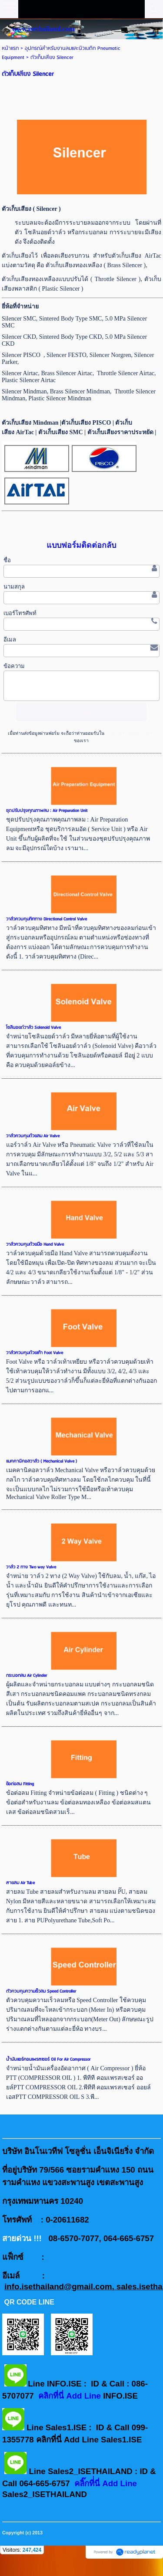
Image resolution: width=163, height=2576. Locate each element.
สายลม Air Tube (20, 1883)
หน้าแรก (10, 48)
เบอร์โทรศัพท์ (20, 613)
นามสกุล (14, 586)
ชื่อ (7, 560)
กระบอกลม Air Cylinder (26, 1675)
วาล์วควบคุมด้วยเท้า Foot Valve (34, 1353)
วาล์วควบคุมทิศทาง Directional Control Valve (46, 919)
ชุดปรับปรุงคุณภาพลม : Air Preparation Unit (46, 811)
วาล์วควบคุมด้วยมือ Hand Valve (35, 1244)
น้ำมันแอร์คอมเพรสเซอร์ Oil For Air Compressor (48, 2059)
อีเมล (9, 639)
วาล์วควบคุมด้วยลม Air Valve (33, 1136)
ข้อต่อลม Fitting (20, 1784)
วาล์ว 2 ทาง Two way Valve (31, 1567)
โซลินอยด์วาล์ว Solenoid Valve (33, 1027)
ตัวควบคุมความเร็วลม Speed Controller (41, 1991)
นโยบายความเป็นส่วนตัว (129, 733)
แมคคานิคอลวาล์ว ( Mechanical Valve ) (41, 1461)
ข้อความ (14, 666)
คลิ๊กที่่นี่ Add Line (105, 2483)
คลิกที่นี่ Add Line (70, 2395)
